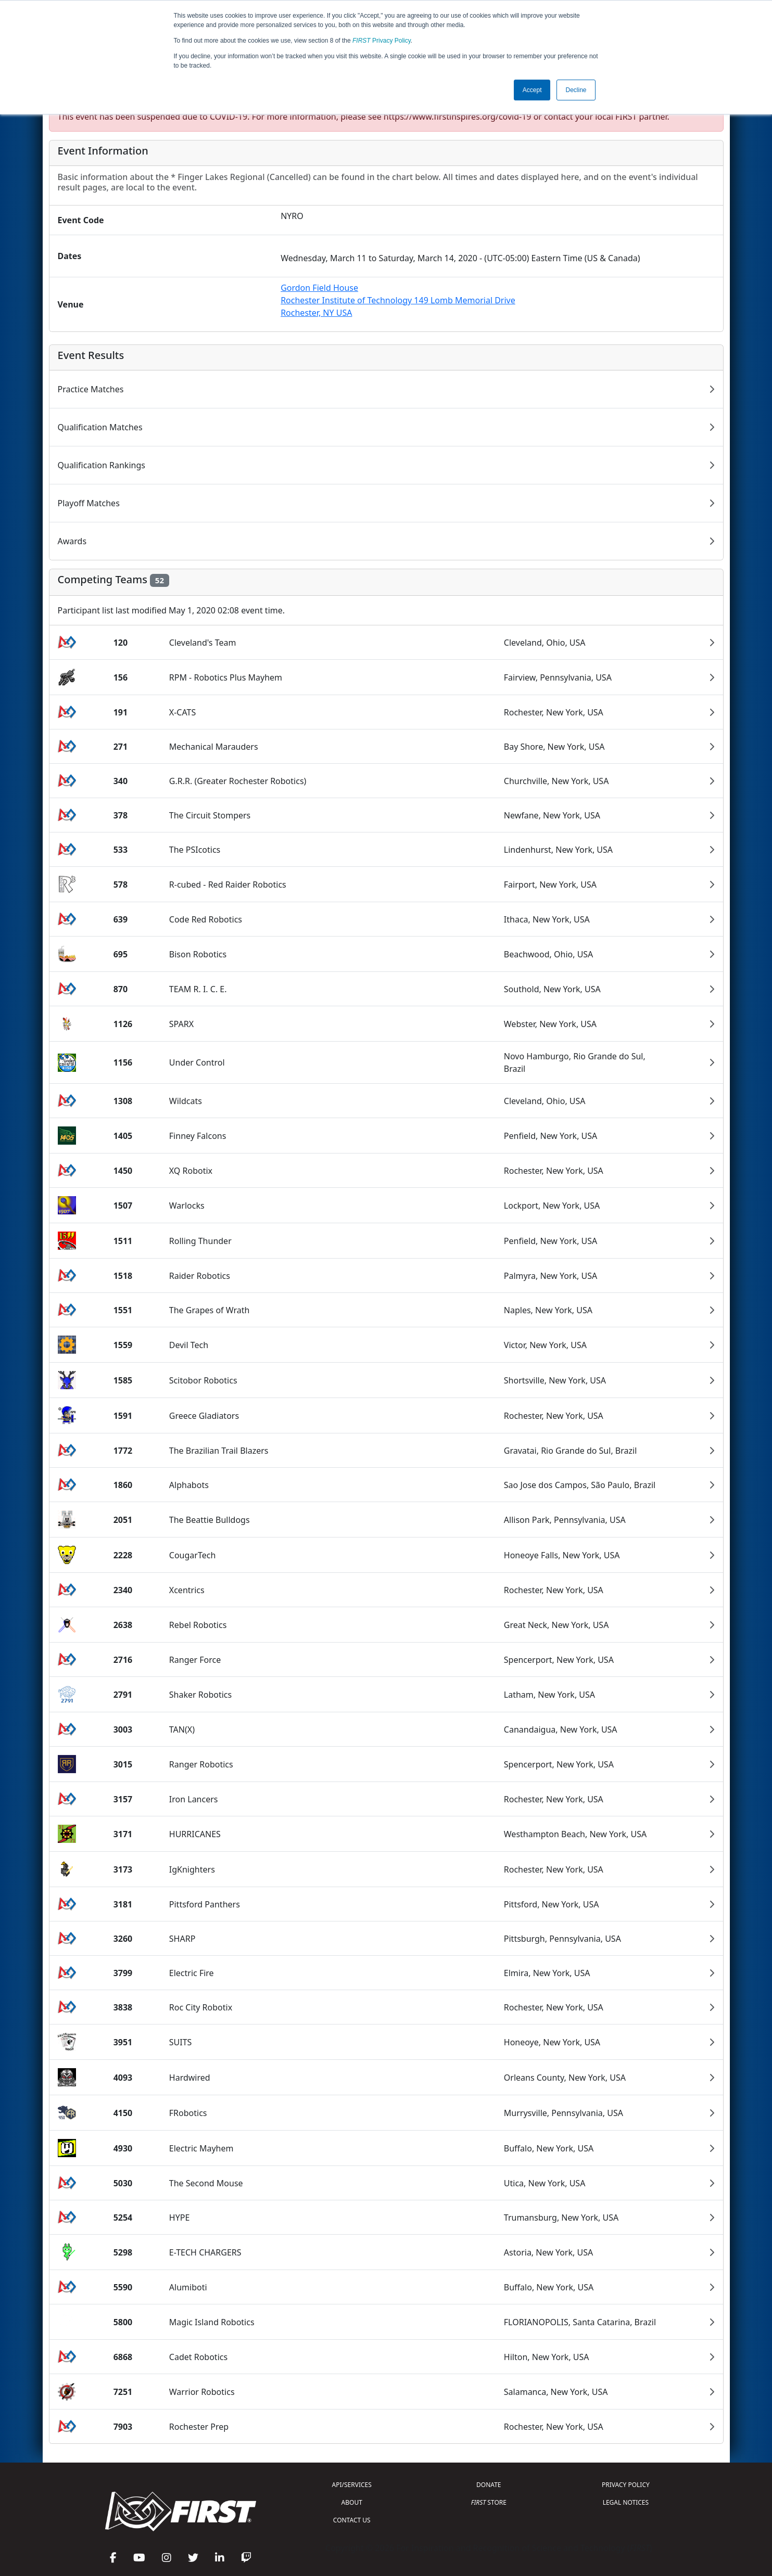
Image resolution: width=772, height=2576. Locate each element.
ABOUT (351, 2502)
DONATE (488, 2484)
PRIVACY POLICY (626, 2484)
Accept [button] (532, 90)
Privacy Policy (381, 40)
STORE (489, 2502)
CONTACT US (352, 2520)
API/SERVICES (352, 2484)
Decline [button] (575, 90)
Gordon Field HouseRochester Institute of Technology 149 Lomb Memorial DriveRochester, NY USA (398, 300)
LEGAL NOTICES (626, 2502)
